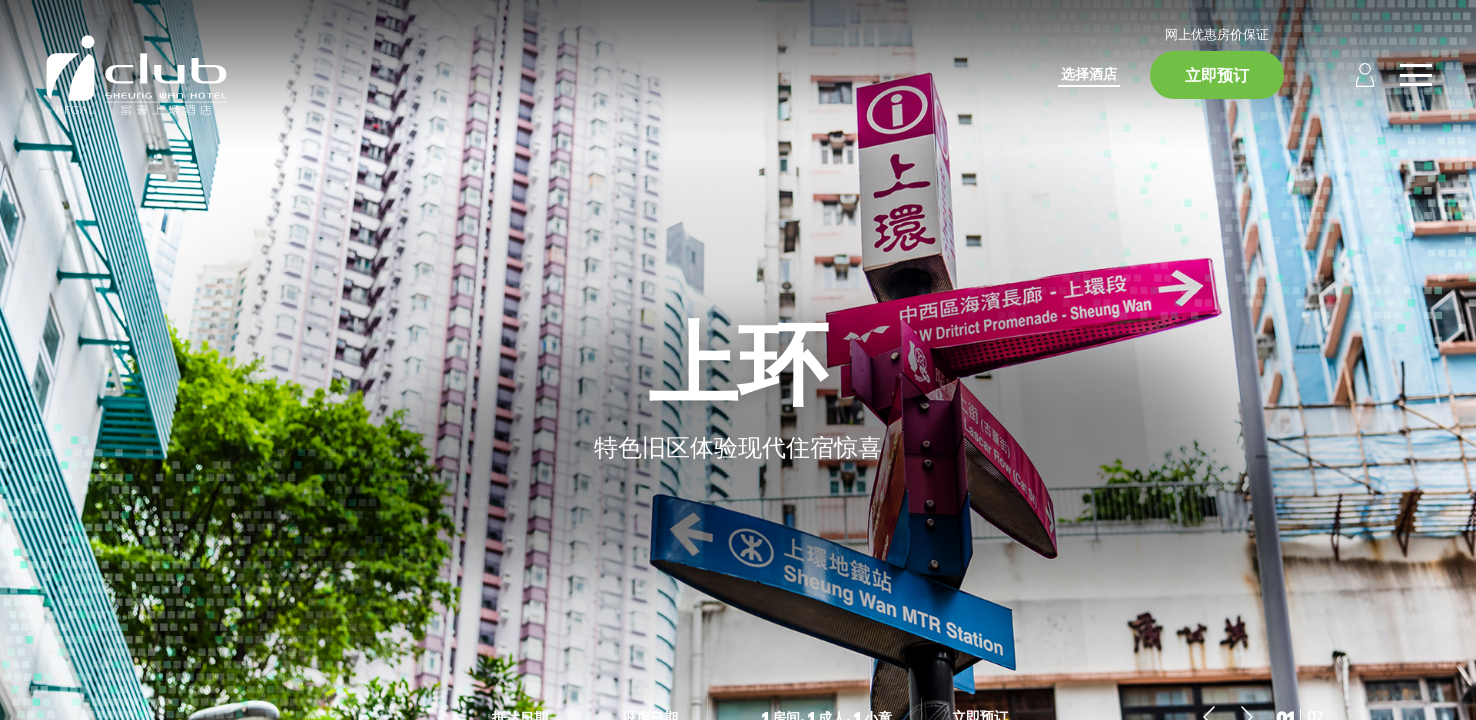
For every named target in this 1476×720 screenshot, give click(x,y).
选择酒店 (1089, 73)
